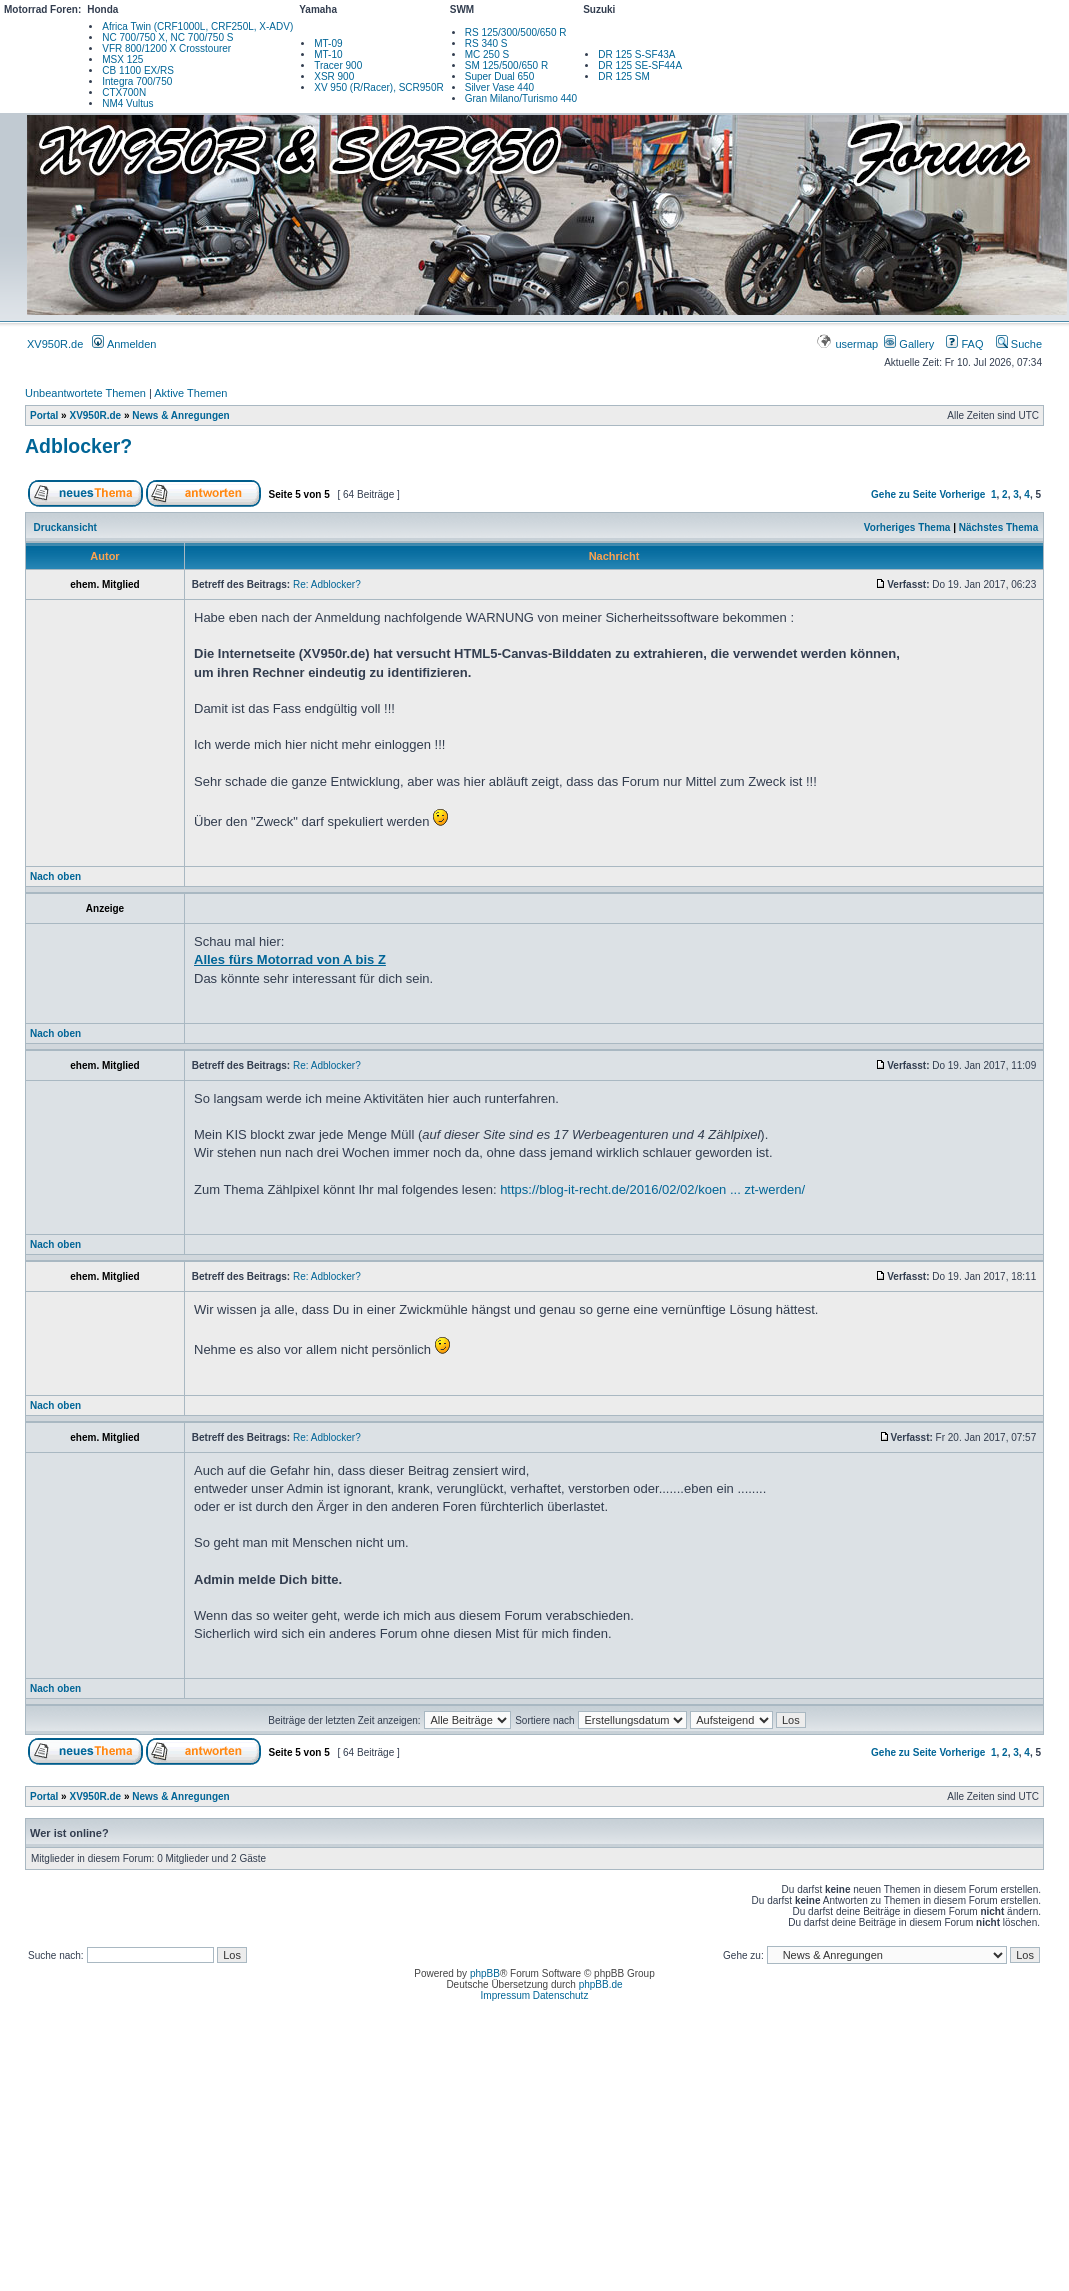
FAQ (964, 344)
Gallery (909, 344)
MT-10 (328, 54)
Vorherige (962, 494)
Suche (1019, 344)
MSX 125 (122, 59)
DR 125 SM (624, 76)
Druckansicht (65, 527)
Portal (44, 415)
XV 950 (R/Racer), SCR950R (379, 87)
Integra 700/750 (137, 81)
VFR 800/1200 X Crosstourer (166, 48)
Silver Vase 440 (499, 87)
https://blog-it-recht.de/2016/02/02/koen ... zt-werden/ (652, 1189)
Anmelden (124, 344)
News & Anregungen (180, 415)
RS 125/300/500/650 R (516, 32)
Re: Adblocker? (327, 584)
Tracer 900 (338, 65)
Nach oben (55, 876)
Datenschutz (561, 1995)
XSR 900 (334, 76)
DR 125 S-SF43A (636, 54)
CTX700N (124, 92)
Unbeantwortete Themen (85, 393)
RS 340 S (486, 43)
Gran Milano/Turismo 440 (521, 98)
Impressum (505, 1995)
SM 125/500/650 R (506, 65)
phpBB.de (601, 1984)
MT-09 (328, 43)
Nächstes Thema (998, 527)
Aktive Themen (190, 393)
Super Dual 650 (500, 76)
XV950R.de (55, 344)
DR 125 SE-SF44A (640, 65)
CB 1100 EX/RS (138, 70)
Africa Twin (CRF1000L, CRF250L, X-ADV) (197, 26)
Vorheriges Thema (907, 527)
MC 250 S (487, 54)
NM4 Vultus (127, 103)
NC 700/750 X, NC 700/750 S (167, 37)
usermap (848, 344)
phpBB (485, 1973)
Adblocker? (78, 446)
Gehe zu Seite (904, 494)
